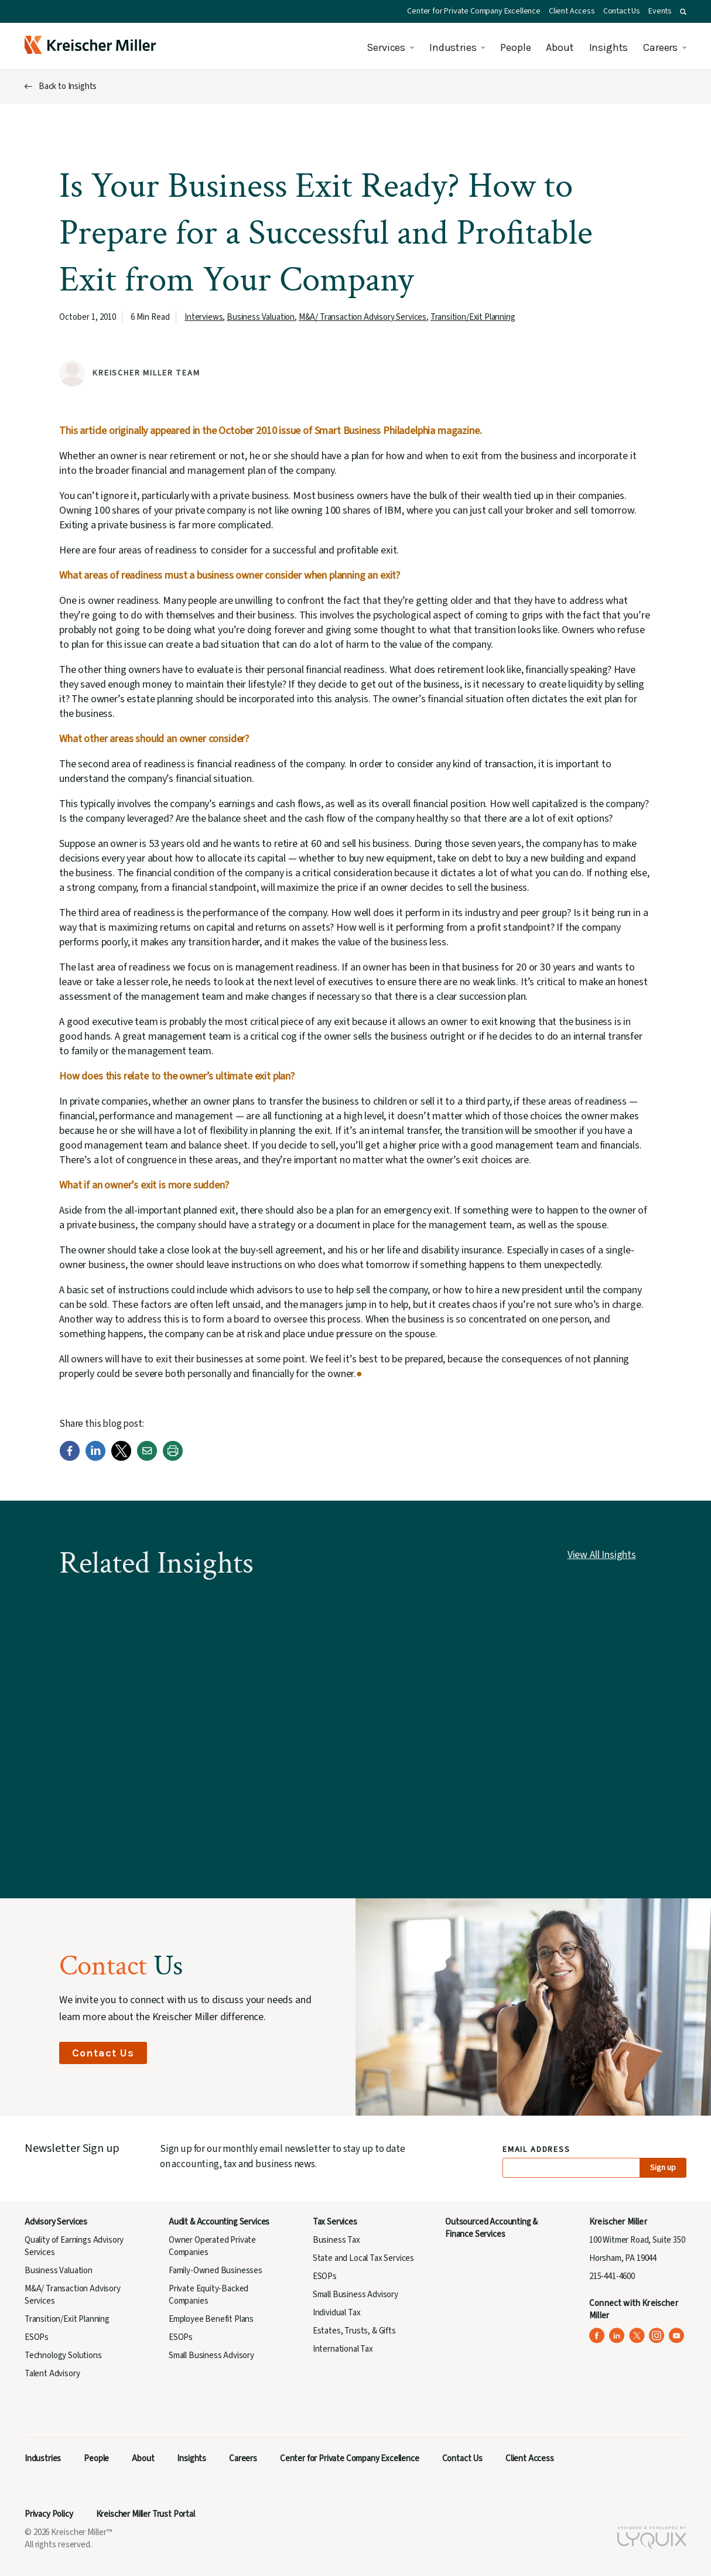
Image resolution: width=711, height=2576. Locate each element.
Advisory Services (56, 2222)
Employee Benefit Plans (211, 2319)
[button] (683, 11)
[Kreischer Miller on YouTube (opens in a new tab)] (677, 2335)
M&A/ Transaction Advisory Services (362, 317)
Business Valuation (261, 317)
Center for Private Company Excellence (474, 11)
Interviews (203, 317)
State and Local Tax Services (363, 2258)
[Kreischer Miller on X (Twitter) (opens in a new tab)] (637, 2335)
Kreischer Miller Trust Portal (145, 2514)
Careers (660, 47)
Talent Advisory (52, 2373)
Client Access (572, 11)
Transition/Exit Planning (472, 317)
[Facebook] (69, 1458)
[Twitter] (121, 1458)
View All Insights (602, 1554)
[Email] (147, 1458)
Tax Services (335, 2222)
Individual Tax (337, 2313)
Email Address (537, 2150)
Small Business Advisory (211, 2355)
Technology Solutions (63, 2355)
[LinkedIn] (95, 1458)
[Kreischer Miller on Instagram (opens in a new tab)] (657, 2335)
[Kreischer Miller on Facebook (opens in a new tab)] (597, 2335)
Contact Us (621, 11)
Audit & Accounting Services (219, 2222)
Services (386, 47)
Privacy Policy (49, 2514)
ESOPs (37, 2337)
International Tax (343, 2349)
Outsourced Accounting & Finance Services (491, 2228)
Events (660, 11)
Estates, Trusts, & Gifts (354, 2331)
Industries (452, 47)
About (559, 47)
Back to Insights (68, 86)
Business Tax (336, 2240)
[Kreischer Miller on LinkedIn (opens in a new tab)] (617, 2335)
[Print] (172, 1458)
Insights (608, 47)
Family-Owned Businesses (215, 2270)
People (515, 47)
